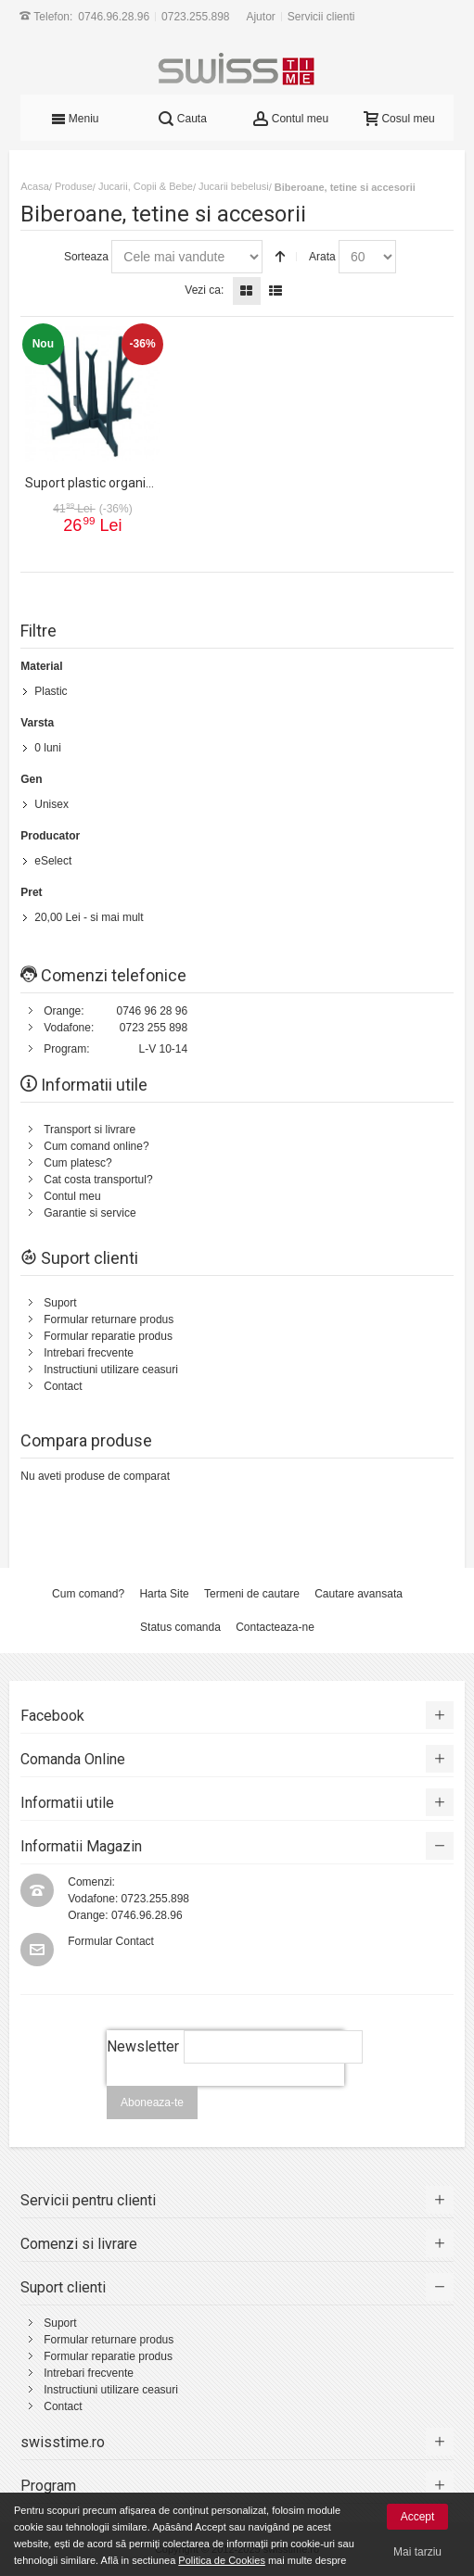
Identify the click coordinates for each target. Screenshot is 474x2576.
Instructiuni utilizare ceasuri (111, 1369)
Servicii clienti (321, 16)
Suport (60, 1302)
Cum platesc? (77, 1162)
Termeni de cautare (252, 1593)
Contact (63, 1386)
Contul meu (72, 1196)
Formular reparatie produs (108, 1336)
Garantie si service (89, 1212)
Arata (322, 256)
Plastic (50, 691)
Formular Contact (111, 1941)
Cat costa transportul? (98, 1179)
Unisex (51, 804)
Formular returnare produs (108, 1319)
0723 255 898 (153, 1027)
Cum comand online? (96, 1146)
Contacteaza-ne (275, 1627)
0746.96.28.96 (113, 16)
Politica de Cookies (221, 2560)
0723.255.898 (195, 16)
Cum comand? (88, 1593)
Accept (418, 2516)
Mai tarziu (417, 2551)
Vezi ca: (204, 290)
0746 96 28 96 (151, 1010)
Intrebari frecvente (89, 1352)
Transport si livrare (89, 1129)
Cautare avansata (358, 1593)
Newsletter (143, 2046)
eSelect (52, 860)
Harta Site (163, 1593)
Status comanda (180, 1627)
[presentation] (225, 2096)
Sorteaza (86, 256)
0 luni (47, 747)
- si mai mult (88, 917)
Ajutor (260, 16)
